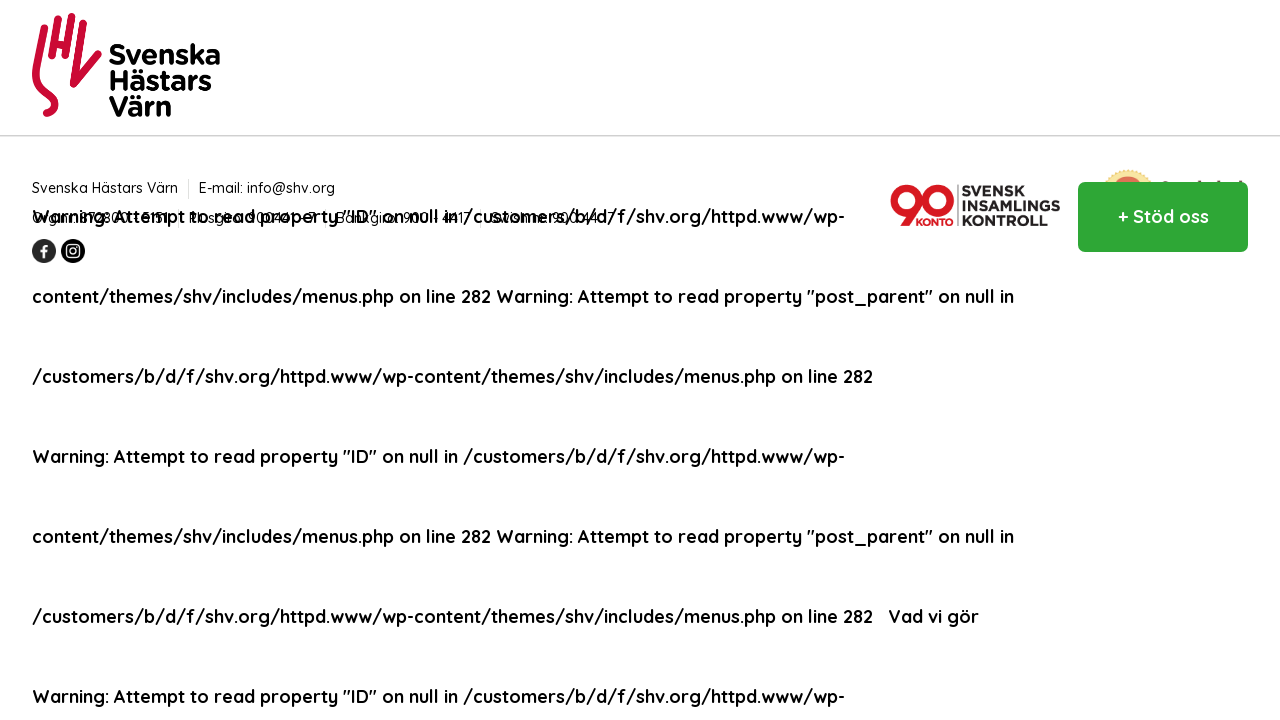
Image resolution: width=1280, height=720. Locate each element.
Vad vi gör (933, 616)
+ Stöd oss (1163, 216)
